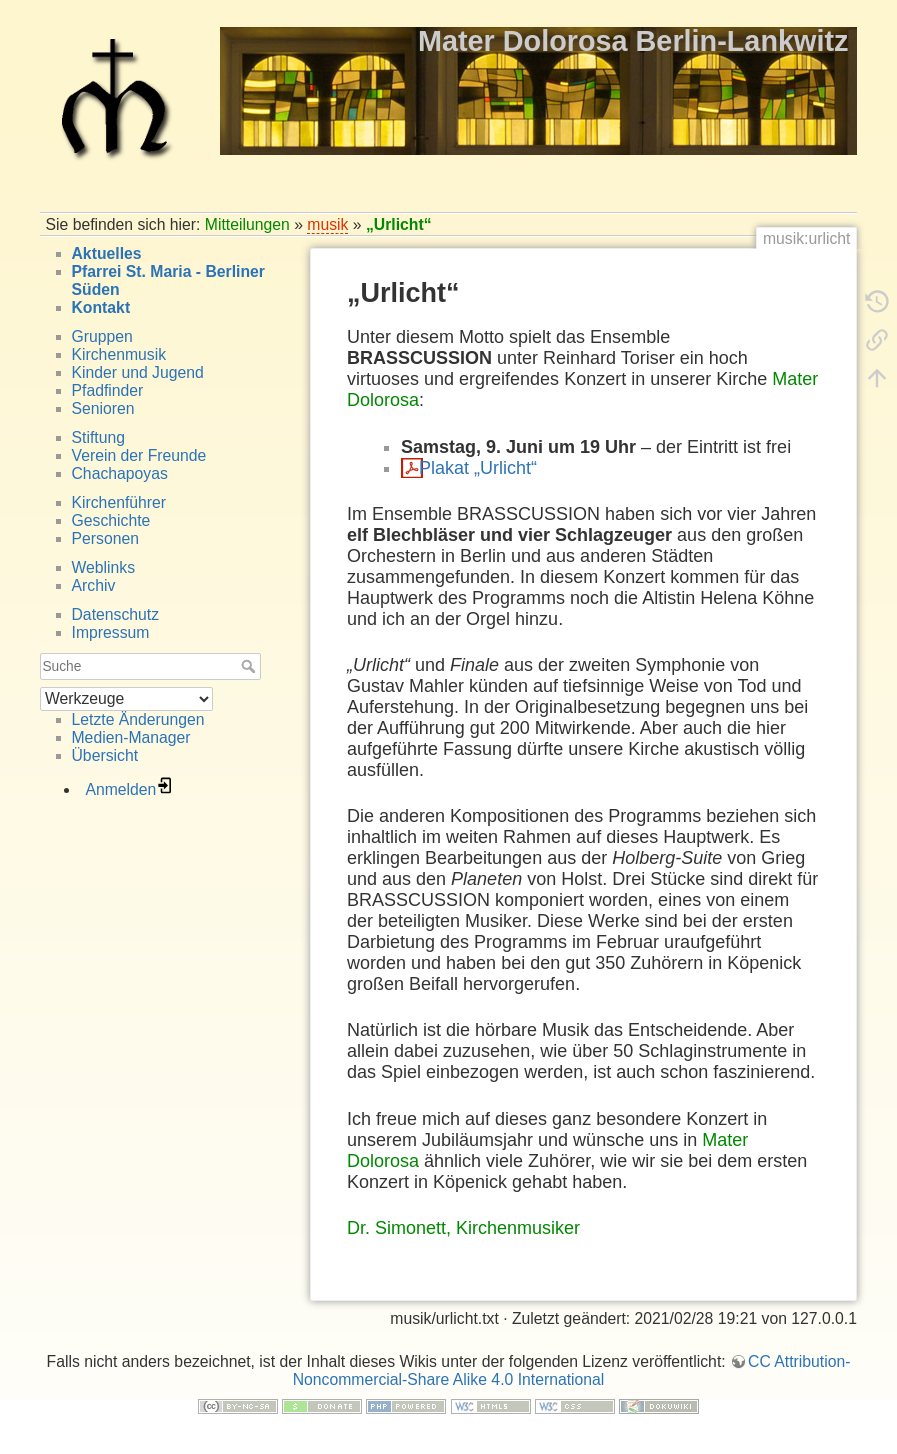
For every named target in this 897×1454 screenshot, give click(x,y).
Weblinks (104, 567)
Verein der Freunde (139, 455)
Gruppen (102, 336)
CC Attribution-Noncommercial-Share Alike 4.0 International (572, 1370)
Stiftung (98, 437)
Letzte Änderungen (138, 719)
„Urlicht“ (399, 224)
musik (327, 224)
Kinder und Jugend (138, 372)
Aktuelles (107, 253)
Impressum (111, 632)
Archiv (94, 585)
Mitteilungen (247, 224)
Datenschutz (116, 614)
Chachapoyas (120, 473)
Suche (250, 666)
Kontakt (101, 307)
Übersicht (105, 755)
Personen (105, 538)
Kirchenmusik (119, 354)
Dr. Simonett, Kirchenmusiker (463, 1228)
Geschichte (111, 520)
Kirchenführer (119, 502)
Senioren (103, 408)
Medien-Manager (131, 737)
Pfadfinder (108, 390)
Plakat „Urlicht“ (478, 468)
